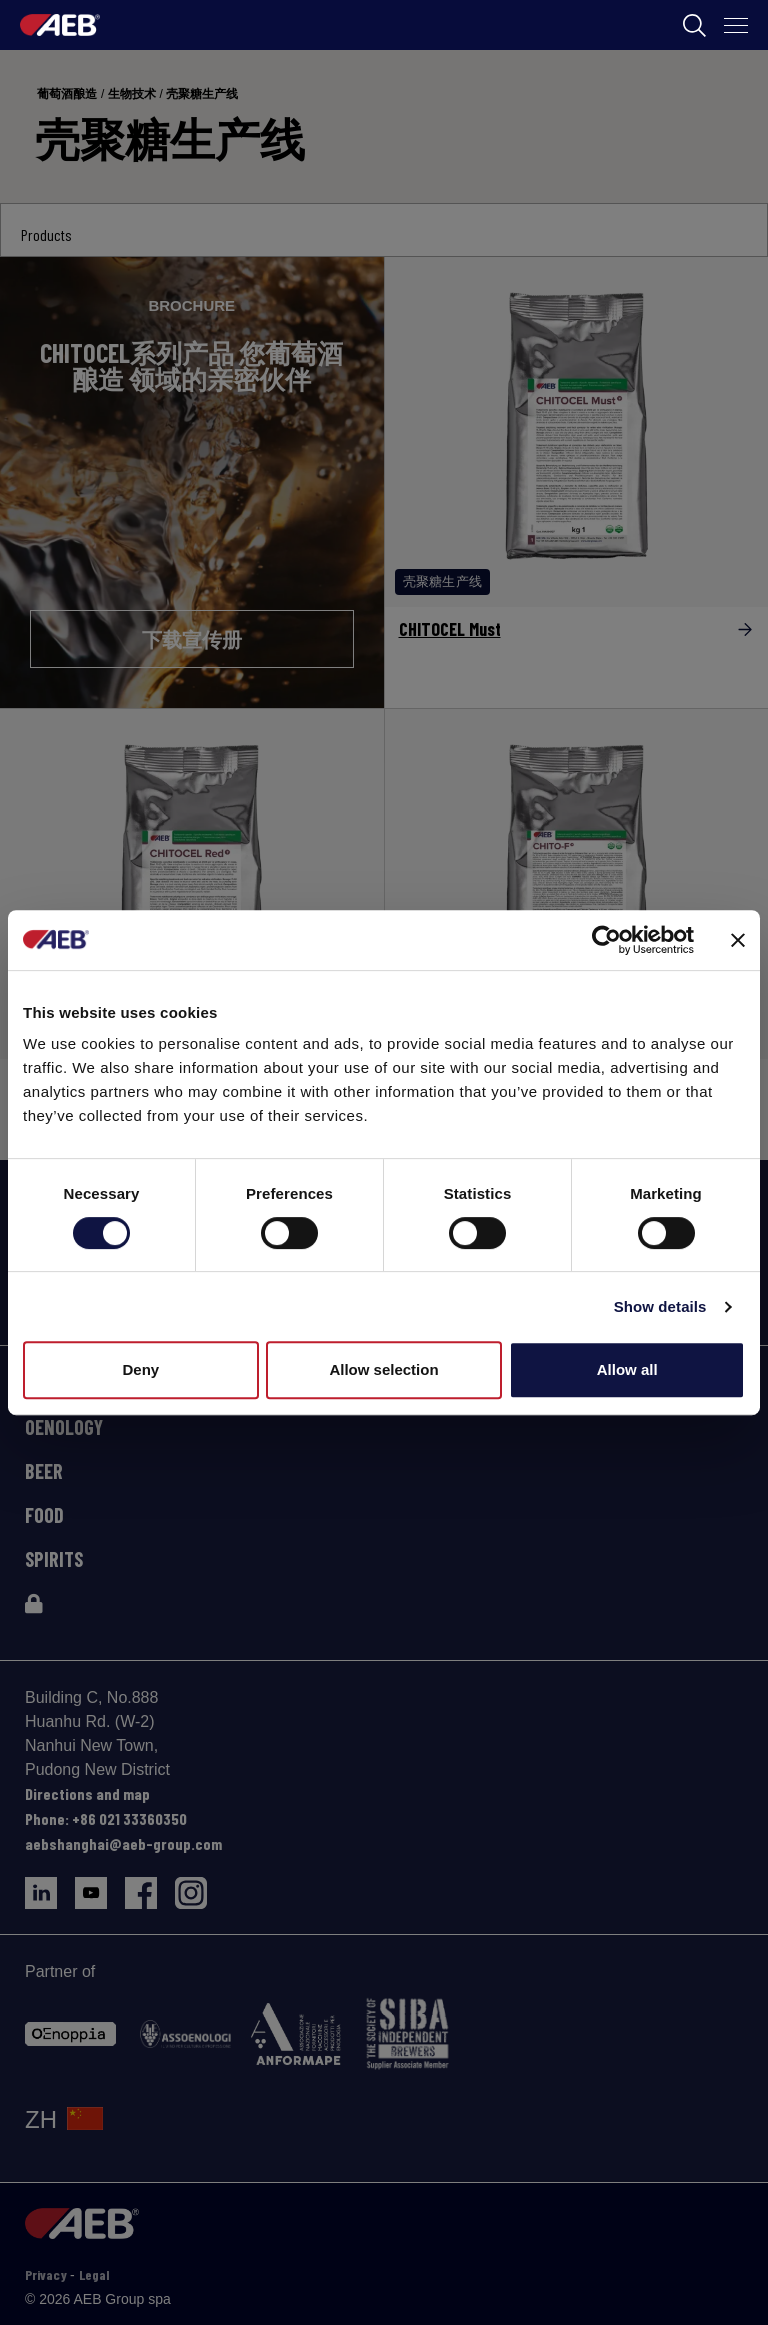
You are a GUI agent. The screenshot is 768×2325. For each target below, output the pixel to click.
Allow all (627, 1369)
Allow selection (383, 1369)
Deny (140, 1369)
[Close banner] (738, 940)
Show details (660, 1306)
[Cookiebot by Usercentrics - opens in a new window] (606, 940)
